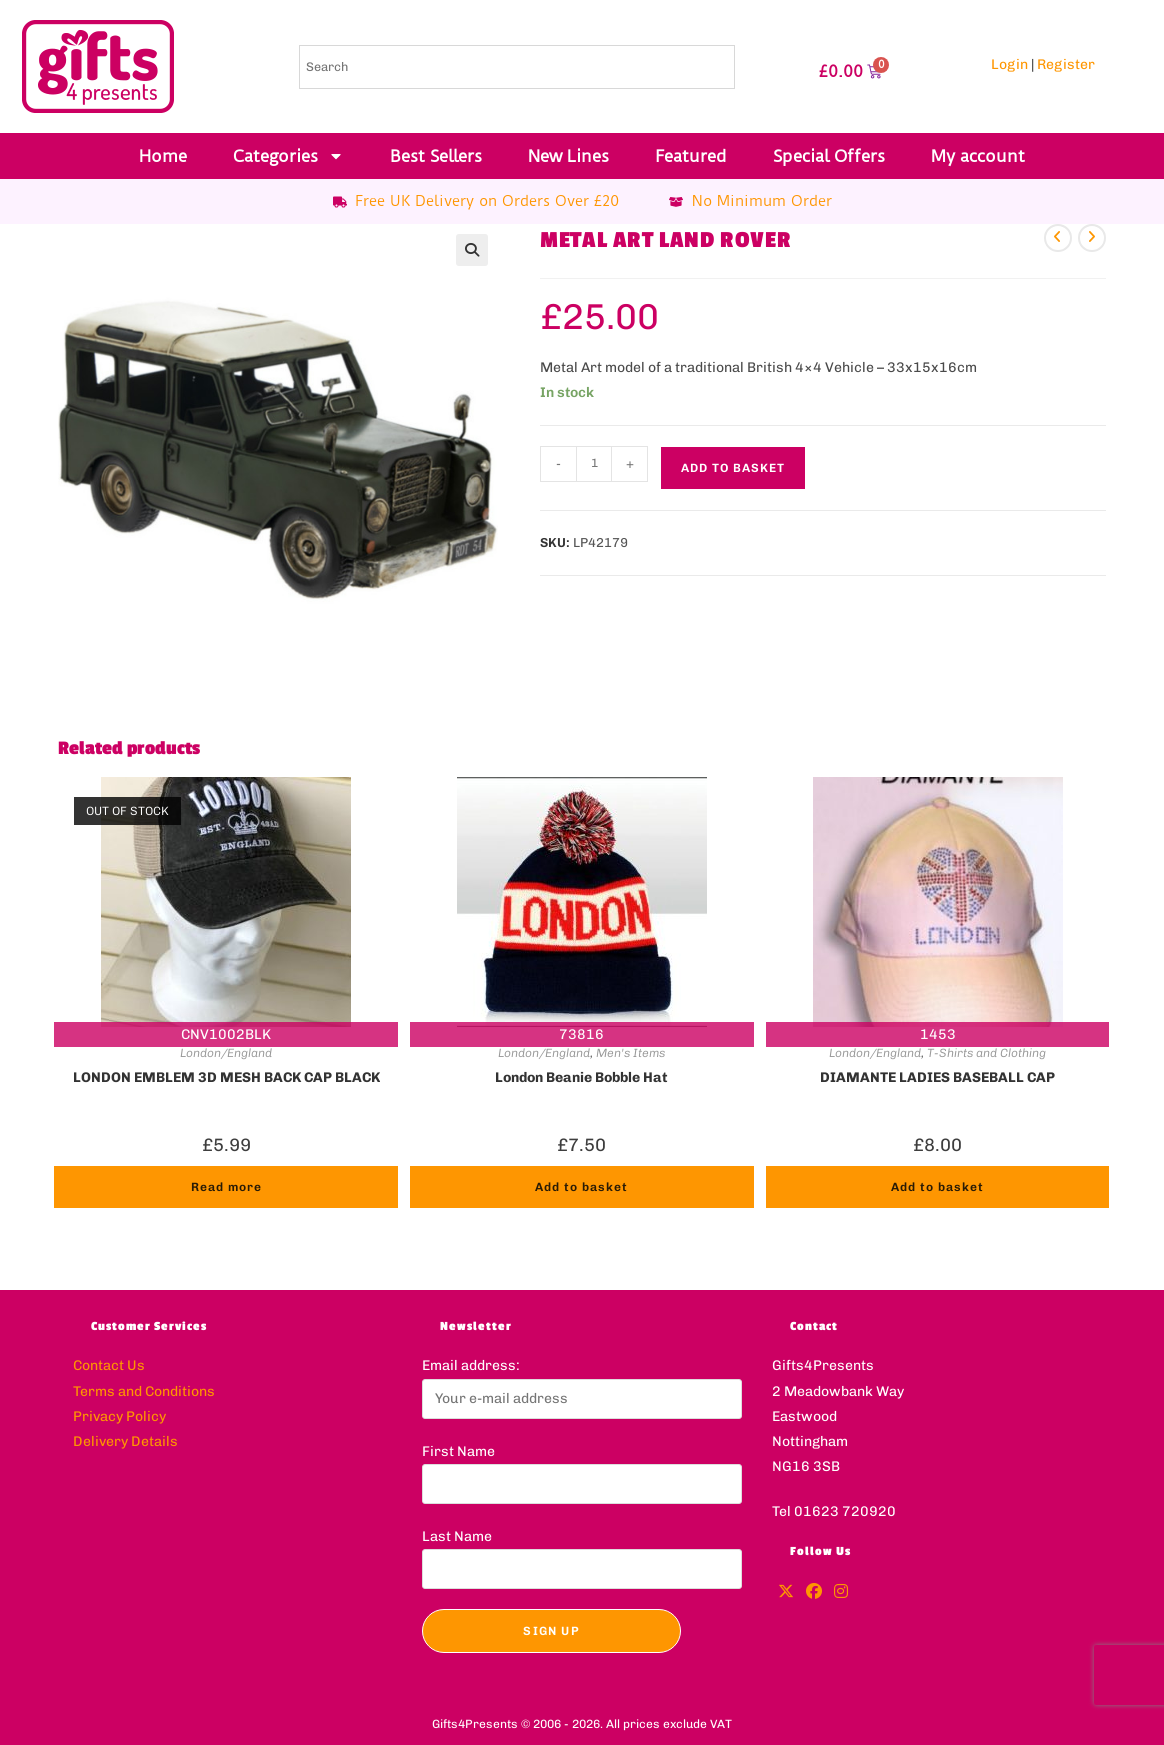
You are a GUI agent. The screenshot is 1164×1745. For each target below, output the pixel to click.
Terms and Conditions (144, 1391)
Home (163, 156)
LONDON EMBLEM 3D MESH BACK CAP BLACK (226, 1077)
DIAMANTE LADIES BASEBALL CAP (937, 1077)
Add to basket (733, 468)
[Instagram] (841, 1592)
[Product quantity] (594, 464)
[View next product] (1092, 238)
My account (978, 156)
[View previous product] (1058, 238)
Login (1009, 64)
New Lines (568, 156)
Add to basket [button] (581, 1187)
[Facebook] (814, 1592)
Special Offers (829, 156)
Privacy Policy (119, 1416)
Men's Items (630, 1053)
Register (1066, 64)
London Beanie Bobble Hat (581, 1077)
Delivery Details (125, 1441)
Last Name (457, 1536)
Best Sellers (436, 156)
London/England (226, 1053)
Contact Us (109, 1365)
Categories (288, 156)
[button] (472, 250)
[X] (786, 1592)
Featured (691, 156)
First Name (458, 1451)
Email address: (471, 1365)
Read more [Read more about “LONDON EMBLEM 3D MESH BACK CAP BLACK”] (226, 1187)
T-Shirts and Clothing (986, 1053)
